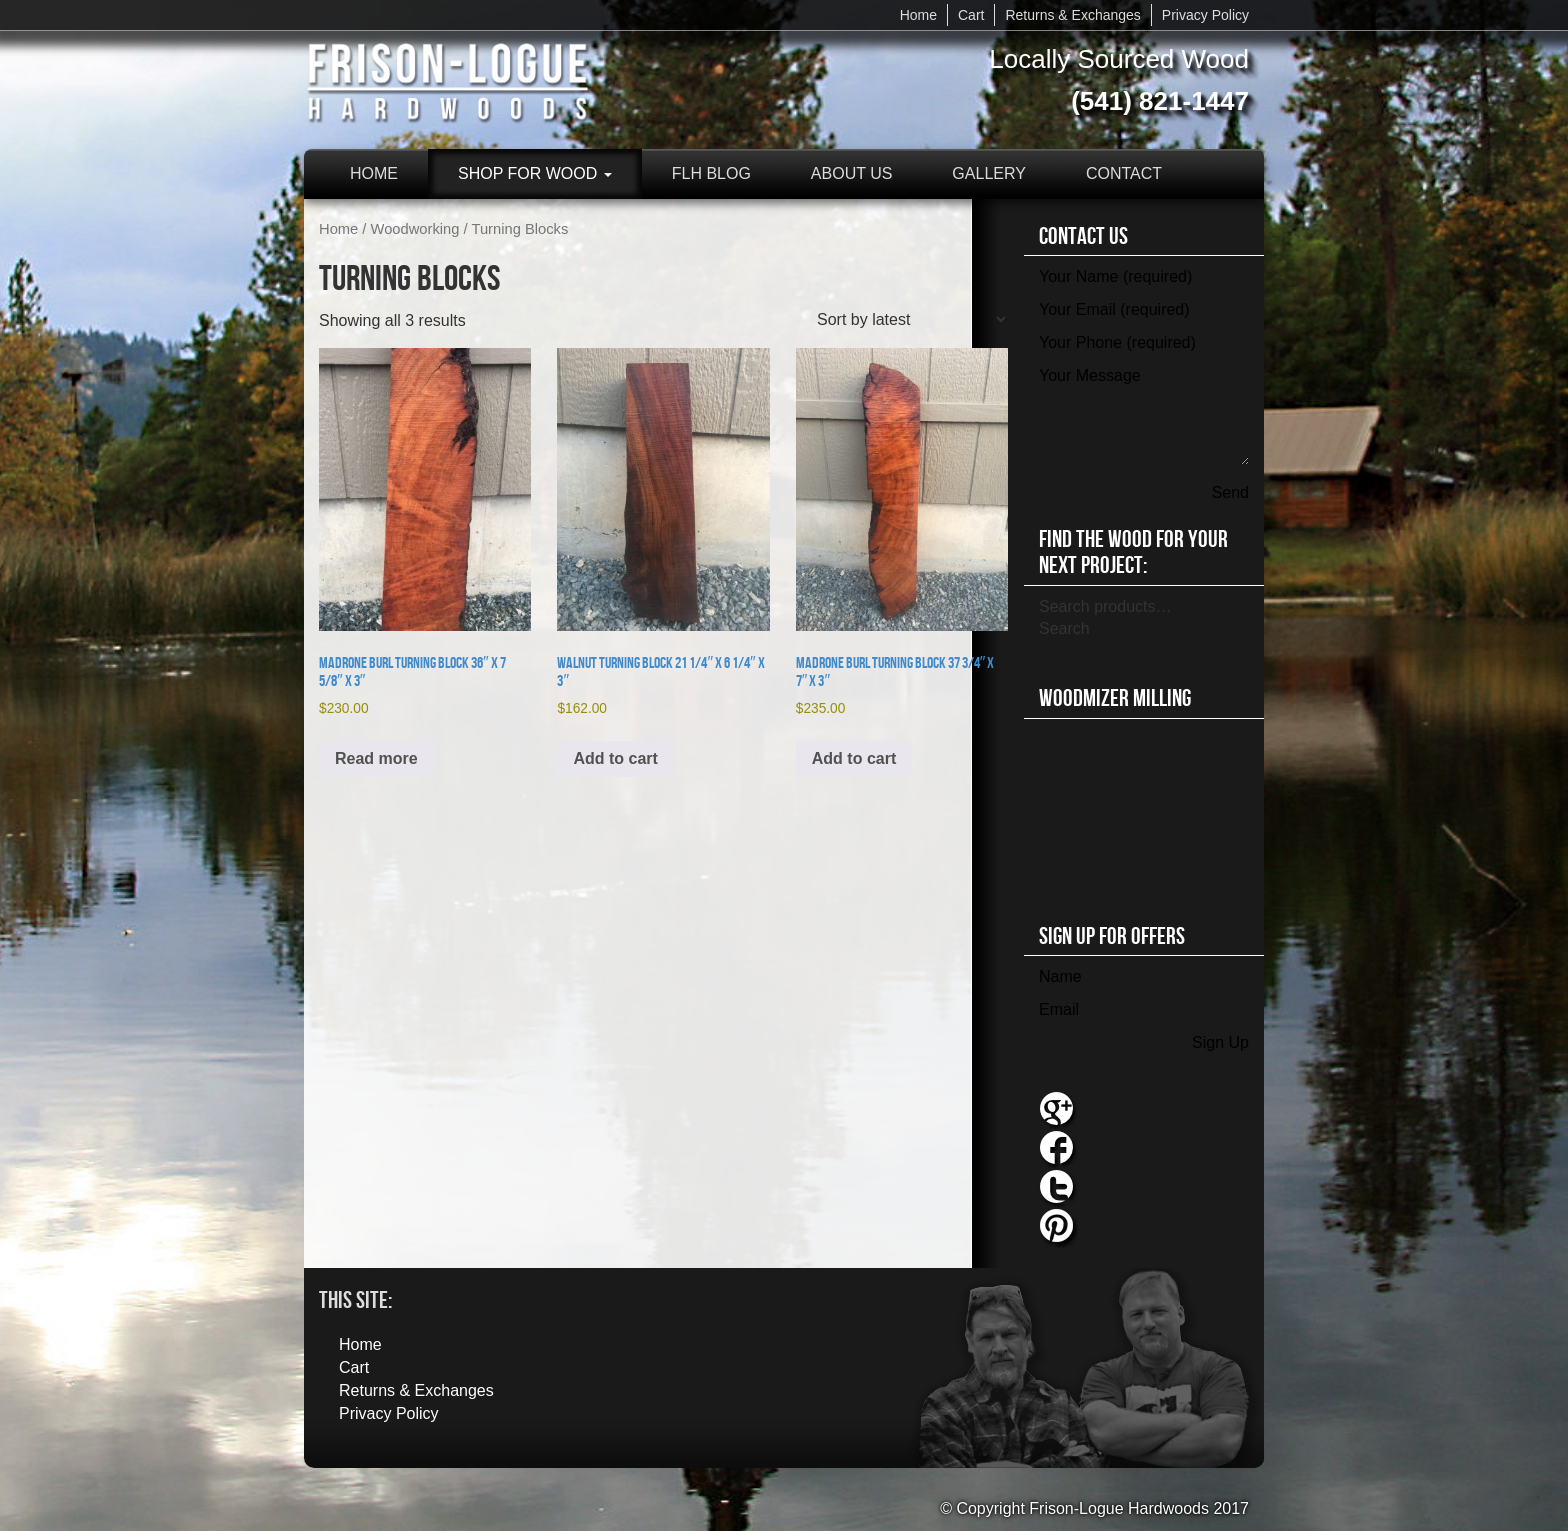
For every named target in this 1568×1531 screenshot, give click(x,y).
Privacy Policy (1205, 15)
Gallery (989, 173)
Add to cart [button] (615, 758)
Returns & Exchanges (1072, 15)
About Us (852, 173)
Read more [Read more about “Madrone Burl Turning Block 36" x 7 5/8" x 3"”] (376, 758)
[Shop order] (911, 319)
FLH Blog (711, 173)
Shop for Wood (535, 173)
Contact (1124, 173)
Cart (971, 15)
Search (1064, 628)
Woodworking (415, 229)
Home (918, 15)
